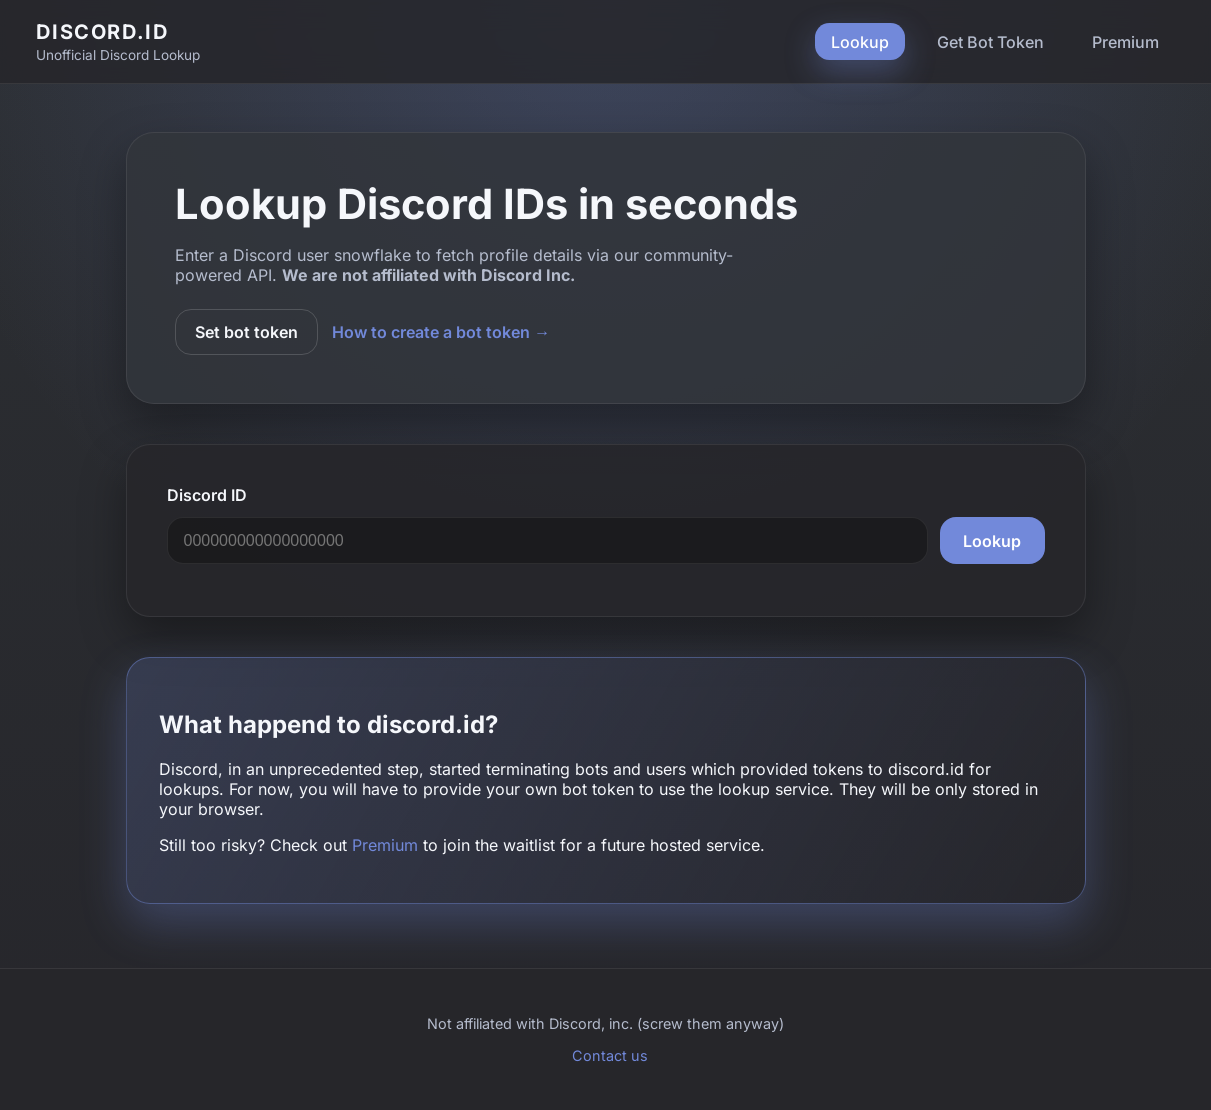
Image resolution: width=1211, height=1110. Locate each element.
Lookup (860, 42)
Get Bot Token (990, 42)
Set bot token (246, 332)
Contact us (610, 1055)
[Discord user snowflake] (548, 540)
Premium (1125, 42)
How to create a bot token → (441, 332)
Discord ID (207, 495)
